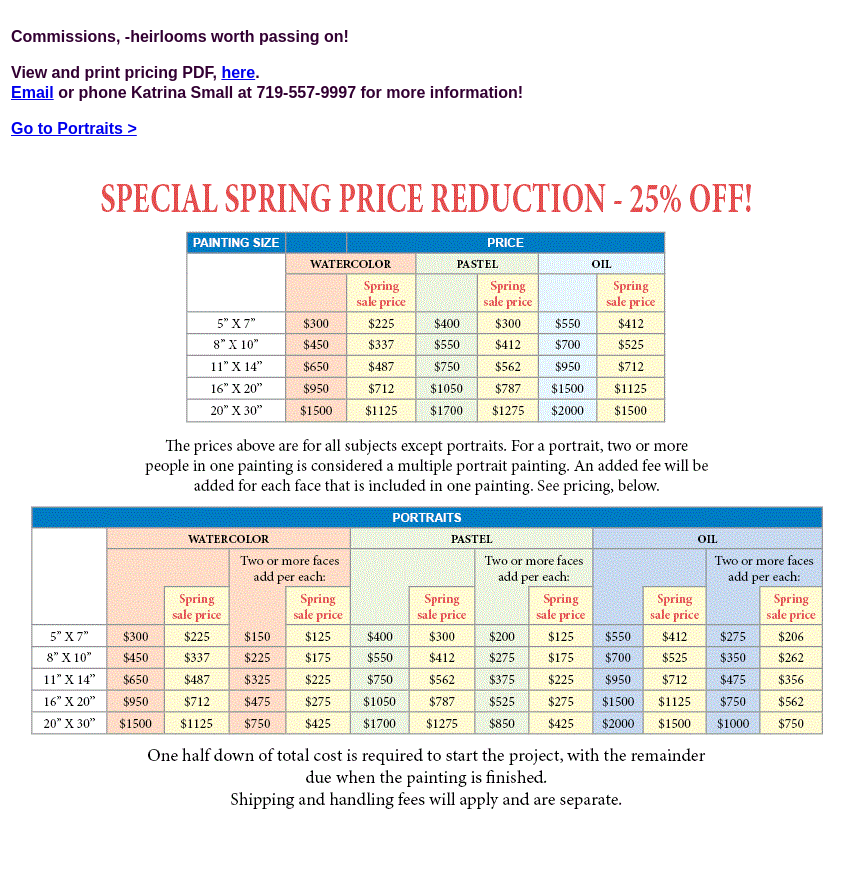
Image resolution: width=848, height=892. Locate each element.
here (238, 72)
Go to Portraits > (74, 128)
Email (32, 92)
